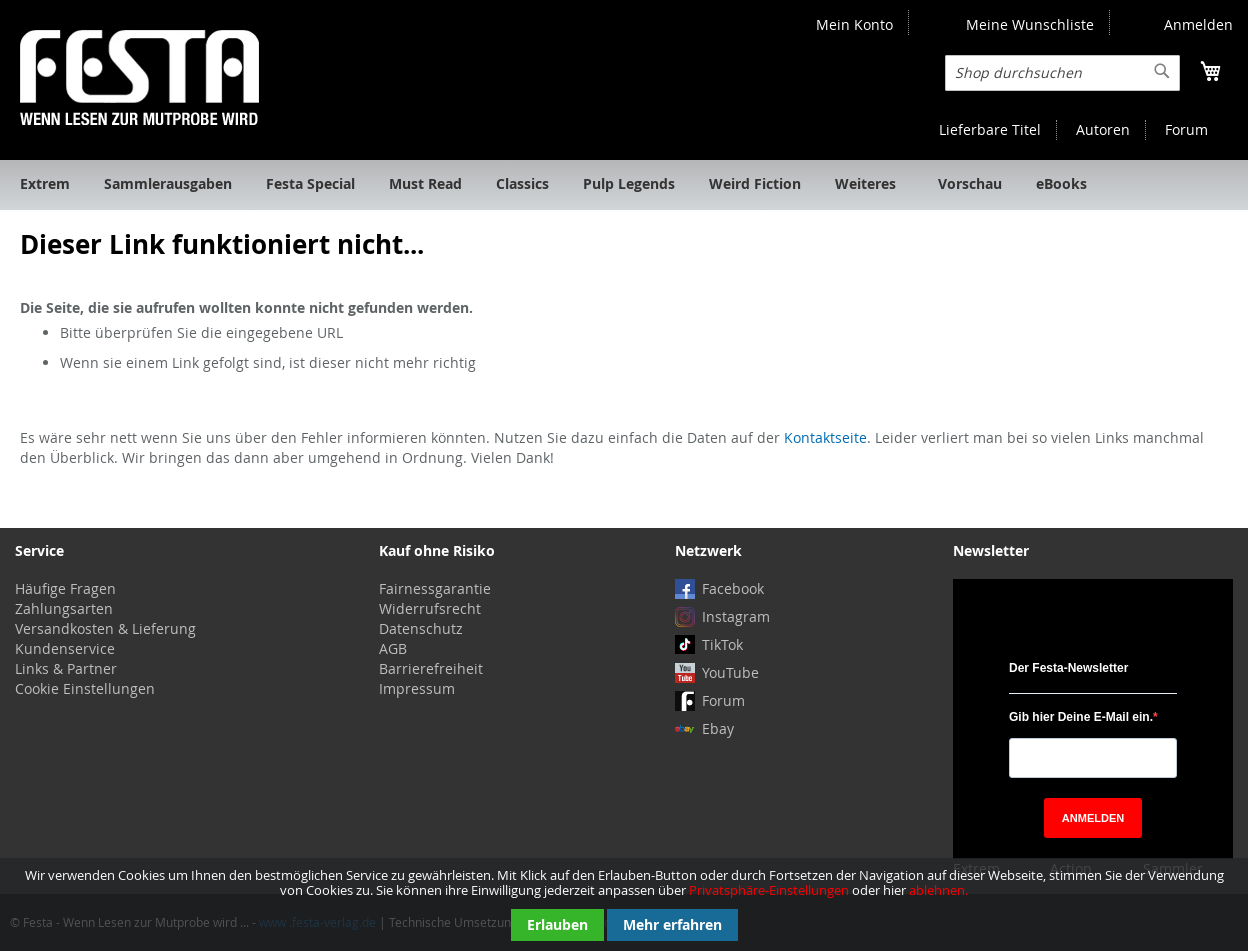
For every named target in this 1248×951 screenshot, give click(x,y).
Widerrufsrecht (430, 608)
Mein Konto (854, 24)
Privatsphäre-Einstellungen (769, 890)
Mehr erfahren (672, 924)
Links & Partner (66, 668)
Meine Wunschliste (1030, 24)
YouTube (730, 672)
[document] (624, 904)
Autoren (1103, 129)
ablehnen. (938, 890)
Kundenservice (65, 648)
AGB (393, 648)
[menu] (624, 185)
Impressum (417, 688)
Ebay (718, 728)
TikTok (722, 644)
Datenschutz (421, 628)
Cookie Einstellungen (85, 688)
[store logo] (139, 77)
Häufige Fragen (65, 588)
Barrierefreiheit (431, 668)
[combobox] (1062, 73)
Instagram (736, 616)
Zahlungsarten (64, 608)
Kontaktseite (825, 437)
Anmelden (1198, 24)
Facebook (733, 588)
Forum (1186, 129)
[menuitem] (45, 185)
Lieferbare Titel (990, 129)
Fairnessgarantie (435, 588)
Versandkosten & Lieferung (105, 628)
